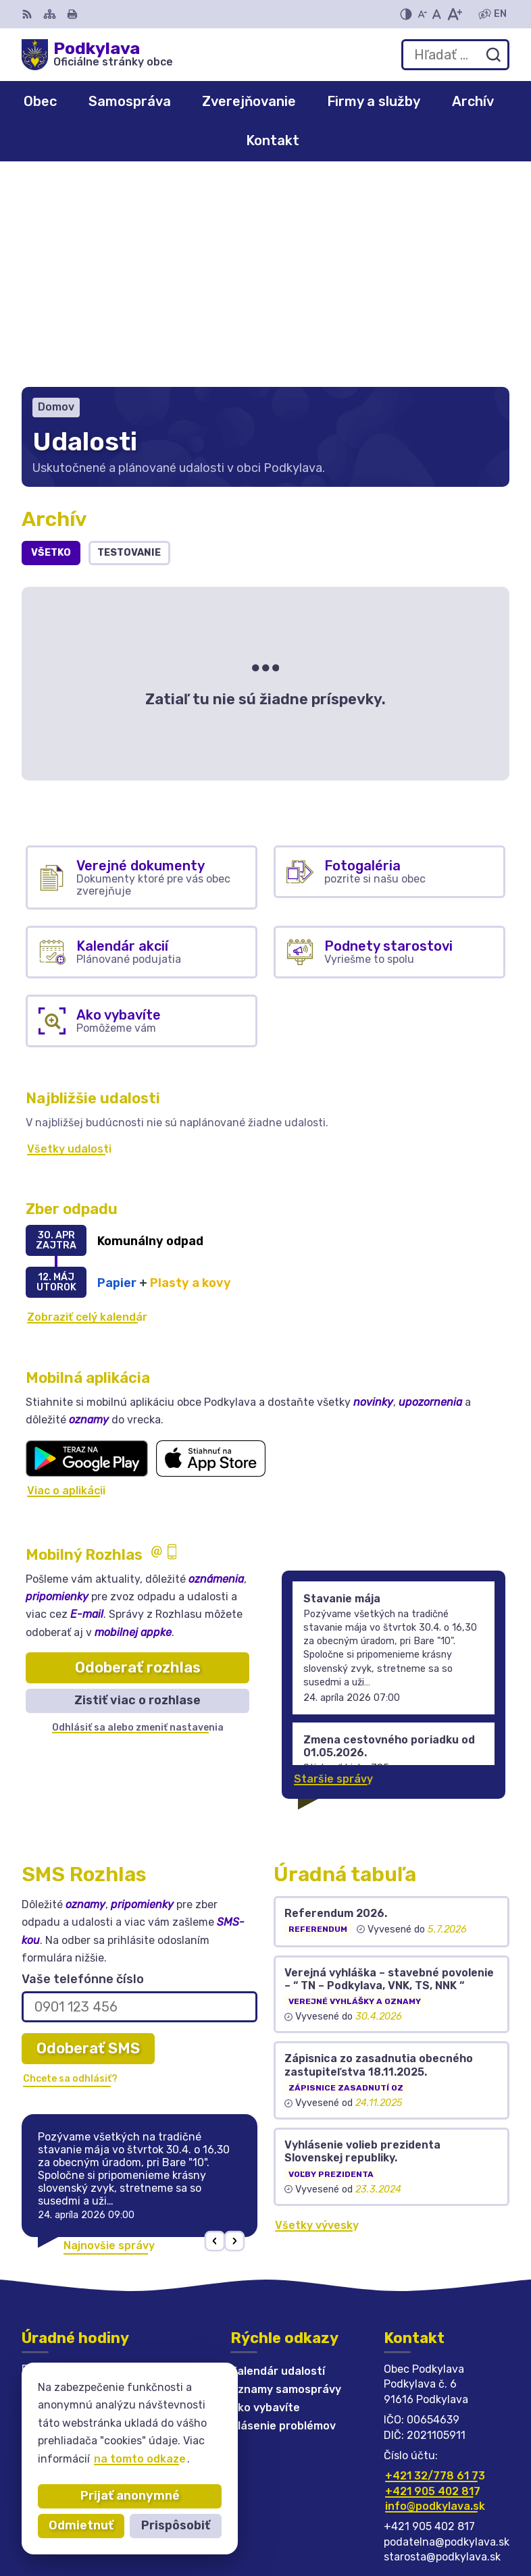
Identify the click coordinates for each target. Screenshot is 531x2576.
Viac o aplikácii (66, 1284)
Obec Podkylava (465, 2522)
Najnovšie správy (109, 2039)
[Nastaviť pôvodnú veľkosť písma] (437, 14)
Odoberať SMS (88, 1842)
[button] (215, 2035)
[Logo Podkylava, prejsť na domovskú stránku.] (97, 54)
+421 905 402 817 (432, 2285)
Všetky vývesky (317, 2019)
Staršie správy (333, 1573)
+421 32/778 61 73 (435, 2270)
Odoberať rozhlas (138, 1461)
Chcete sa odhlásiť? (70, 1873)
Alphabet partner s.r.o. (447, 2504)
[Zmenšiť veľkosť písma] (422, 14)
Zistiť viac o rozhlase (137, 1495)
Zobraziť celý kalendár (87, 1111)
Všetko (51, 347)
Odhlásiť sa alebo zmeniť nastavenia (138, 1522)
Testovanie (129, 347)
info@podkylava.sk (435, 2300)
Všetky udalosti (69, 943)
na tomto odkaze (140, 2458)
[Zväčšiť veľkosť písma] (454, 14)
